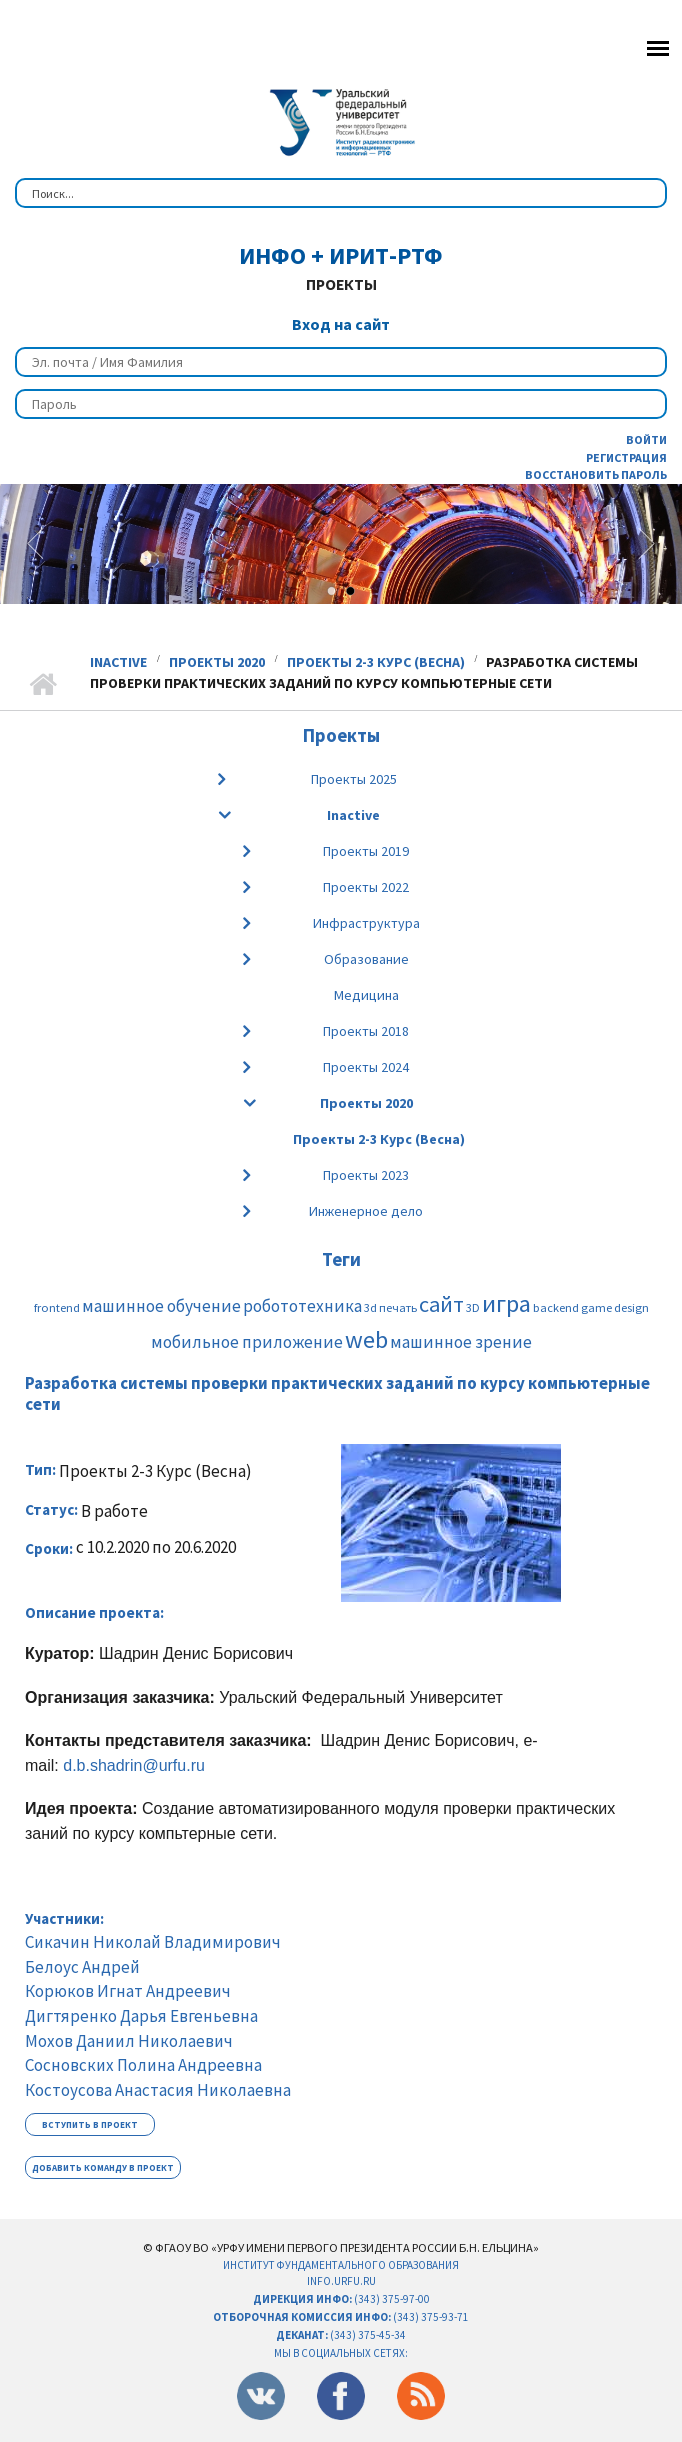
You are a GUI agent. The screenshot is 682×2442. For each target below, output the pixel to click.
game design (615, 1307)
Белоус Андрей (82, 1967)
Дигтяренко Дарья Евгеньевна (141, 2016)
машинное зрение (461, 1342)
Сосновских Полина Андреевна (143, 2065)
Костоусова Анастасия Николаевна (158, 2090)
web (366, 1339)
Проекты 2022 (366, 887)
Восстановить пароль (596, 474)
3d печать (390, 1307)
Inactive (118, 662)
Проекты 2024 (366, 1067)
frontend (57, 1307)
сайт (441, 1304)
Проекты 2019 (366, 851)
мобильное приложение (247, 1342)
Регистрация (626, 457)
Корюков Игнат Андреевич (128, 1991)
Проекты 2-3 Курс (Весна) (376, 662)
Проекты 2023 (366, 1175)
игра (506, 1303)
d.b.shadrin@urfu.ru (134, 1765)
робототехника (302, 1306)
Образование (366, 959)
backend (556, 1307)
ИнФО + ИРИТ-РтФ (341, 255)
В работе (114, 1511)
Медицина (366, 995)
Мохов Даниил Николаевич (129, 2041)
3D (473, 1307)
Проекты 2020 (217, 662)
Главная (42, 685)
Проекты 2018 (366, 1031)
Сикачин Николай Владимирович (153, 1942)
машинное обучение (161, 1306)
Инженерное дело (366, 1211)
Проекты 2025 (354, 779)
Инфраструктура (366, 923)
